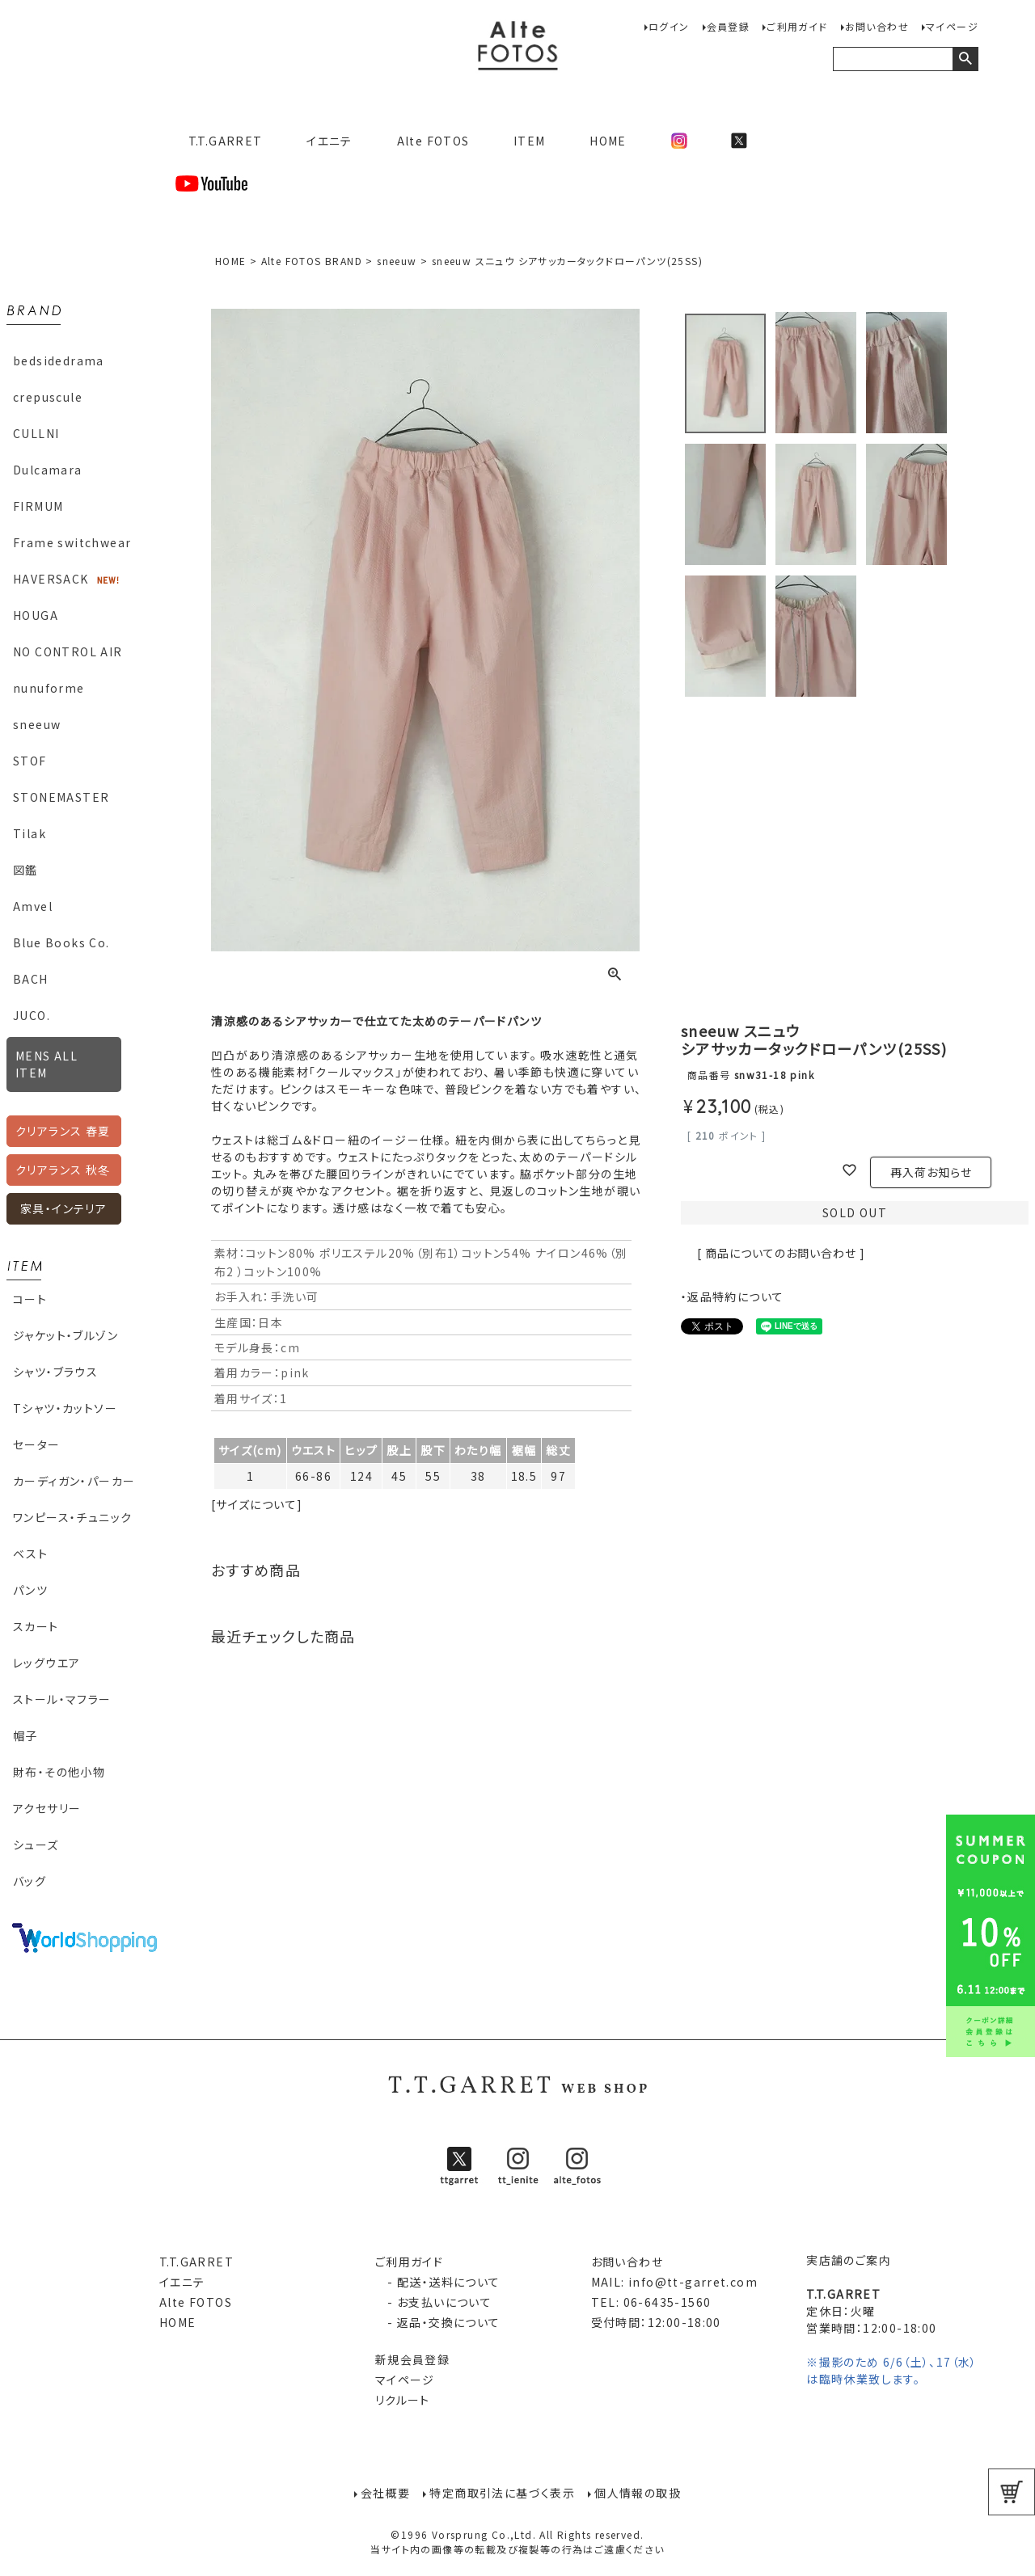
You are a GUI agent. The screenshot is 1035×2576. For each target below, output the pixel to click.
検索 (965, 59)
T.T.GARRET (218, 141)
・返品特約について (732, 1296)
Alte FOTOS (433, 141)
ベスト (30, 1553)
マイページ (952, 26)
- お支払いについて (433, 2302)
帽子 (25, 1735)
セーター (37, 1444)
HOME (608, 141)
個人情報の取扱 (637, 2492)
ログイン (669, 26)
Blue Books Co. (61, 942)
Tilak (29, 833)
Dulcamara (47, 470)
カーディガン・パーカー (74, 1481)
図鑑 (25, 870)
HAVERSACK (51, 579)
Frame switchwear (72, 542)
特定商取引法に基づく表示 (502, 2492)
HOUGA (35, 615)
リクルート (402, 2400)
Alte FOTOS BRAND (311, 261)
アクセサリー (47, 1808)
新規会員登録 (412, 2359)
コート (30, 1299)
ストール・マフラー (62, 1699)
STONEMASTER (61, 797)
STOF (30, 761)
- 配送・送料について (438, 2282)
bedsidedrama (58, 360)
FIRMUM (38, 506)
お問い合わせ (877, 26)
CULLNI (36, 433)
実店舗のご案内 (848, 2260)
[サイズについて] (257, 1504)
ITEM (529, 141)
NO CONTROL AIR (68, 651)
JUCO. (31, 1015)
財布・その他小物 (59, 1772)
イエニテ (329, 141)
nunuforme (49, 688)
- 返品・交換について (438, 2322)
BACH (31, 979)
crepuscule (47, 397)
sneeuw (37, 724)
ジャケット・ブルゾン (65, 1335)
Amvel (33, 906)
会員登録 (728, 26)
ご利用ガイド (797, 26)
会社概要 (386, 2492)
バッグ (29, 1881)
